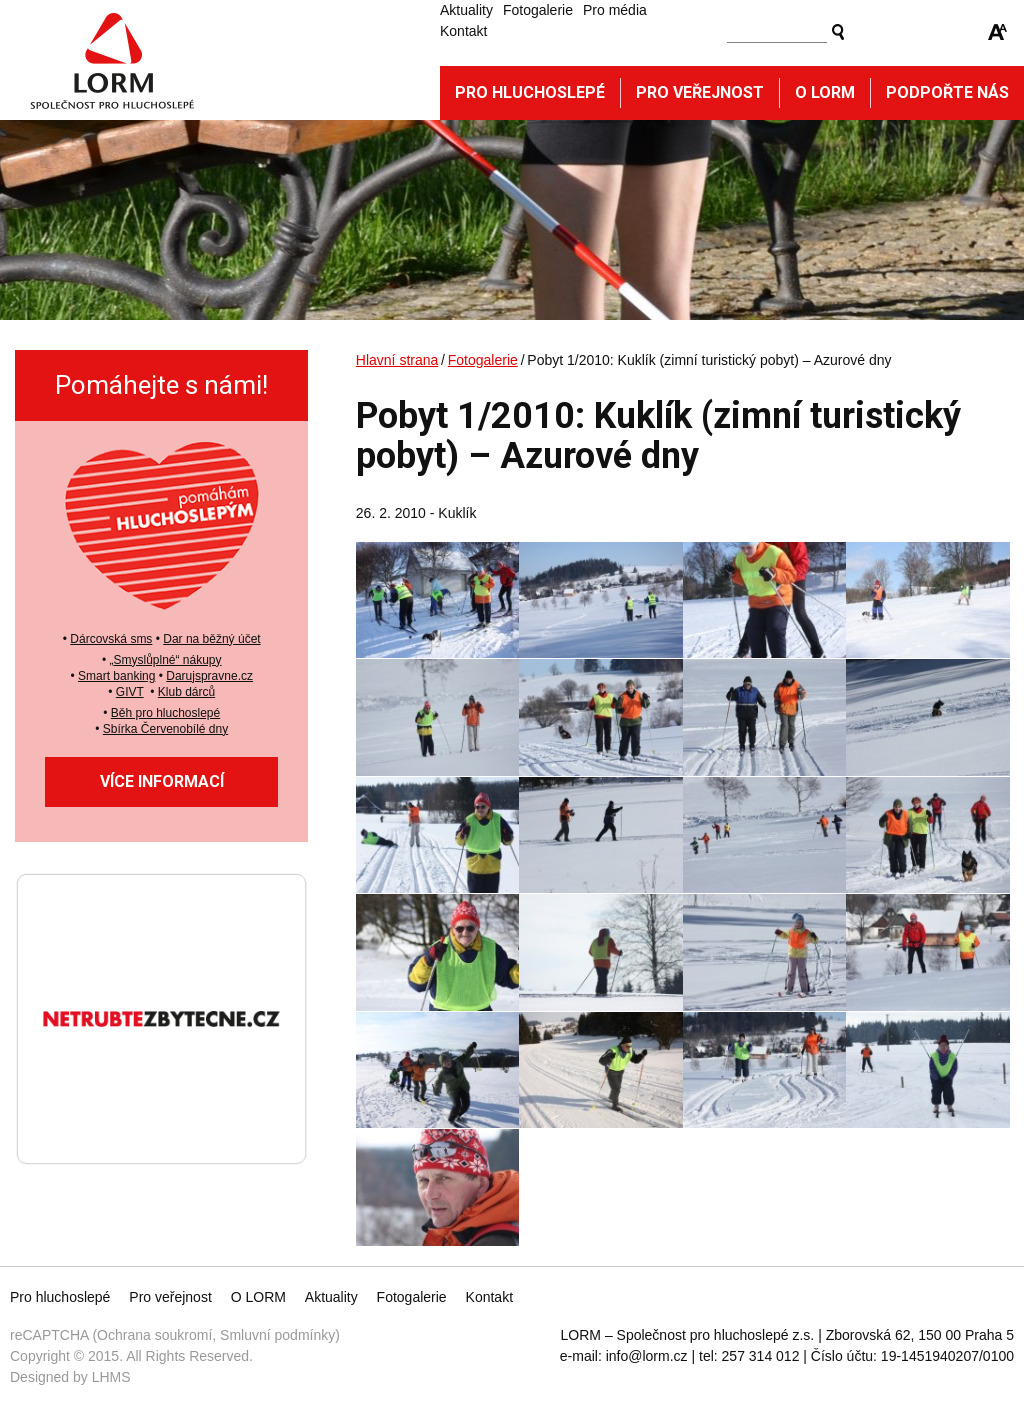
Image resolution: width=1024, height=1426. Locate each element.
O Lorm (825, 92)
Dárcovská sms (111, 639)
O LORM (258, 1297)
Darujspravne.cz (209, 676)
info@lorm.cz (647, 1356)
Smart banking (116, 676)
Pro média (615, 10)
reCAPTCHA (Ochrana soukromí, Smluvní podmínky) (175, 1335)
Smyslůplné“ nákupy (167, 660)
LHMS (111, 1377)
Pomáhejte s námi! (161, 385)
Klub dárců (186, 692)
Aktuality (466, 10)
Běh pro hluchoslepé (165, 713)
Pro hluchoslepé (530, 92)
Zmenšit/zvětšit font (998, 32)
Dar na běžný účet (211, 639)
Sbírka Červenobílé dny (165, 729)
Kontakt (463, 31)
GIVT (130, 692)
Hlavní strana (397, 360)
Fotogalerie (538, 10)
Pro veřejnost (700, 92)
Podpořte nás (947, 92)
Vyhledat (838, 32)
